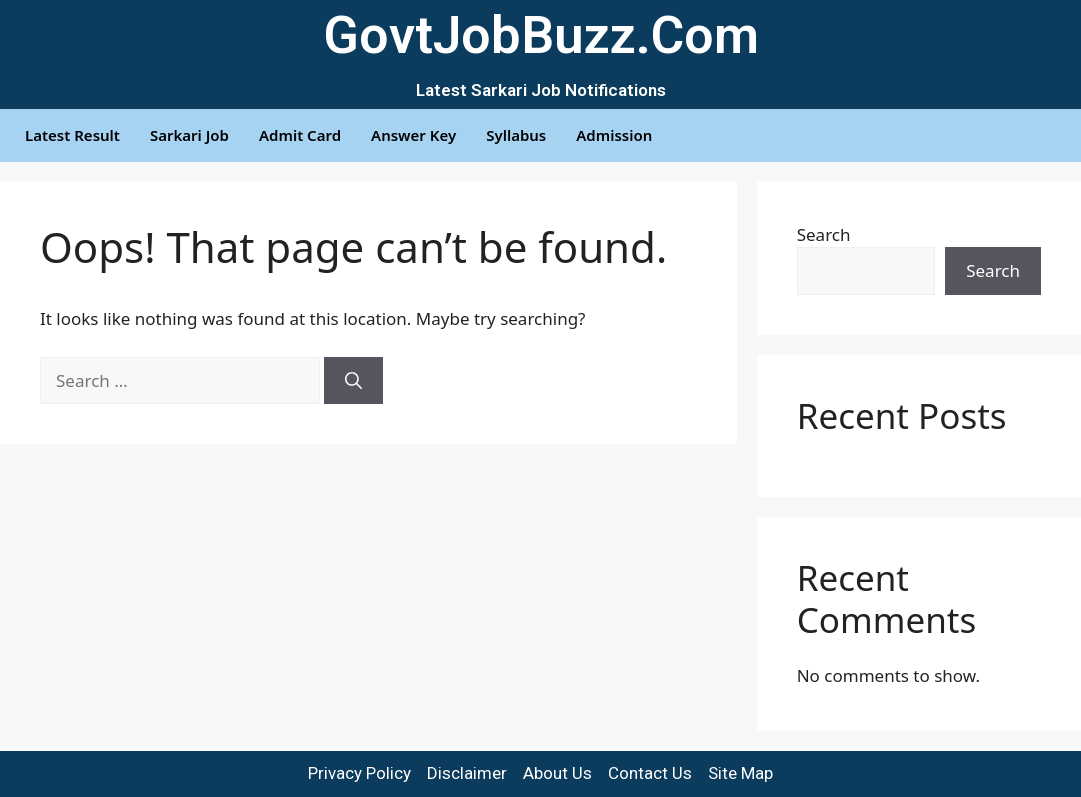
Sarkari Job (189, 135)
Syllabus (516, 135)
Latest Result (72, 135)
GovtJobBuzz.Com (541, 35)
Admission (614, 135)
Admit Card (300, 135)
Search (824, 234)
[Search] (353, 381)
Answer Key (413, 135)
